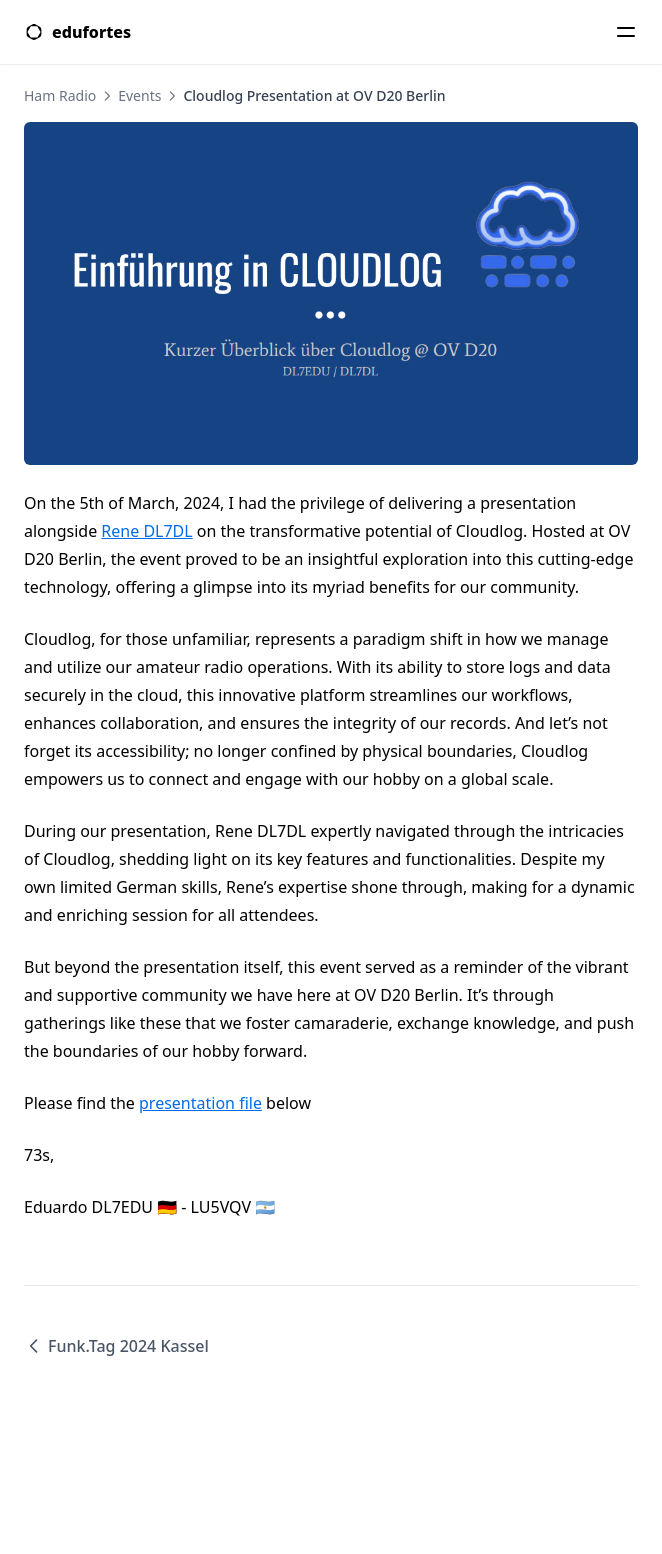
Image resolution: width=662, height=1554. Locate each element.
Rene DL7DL (146, 531)
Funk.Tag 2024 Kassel (116, 1346)
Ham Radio (60, 95)
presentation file (200, 1103)
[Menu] (626, 32)
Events (139, 95)
